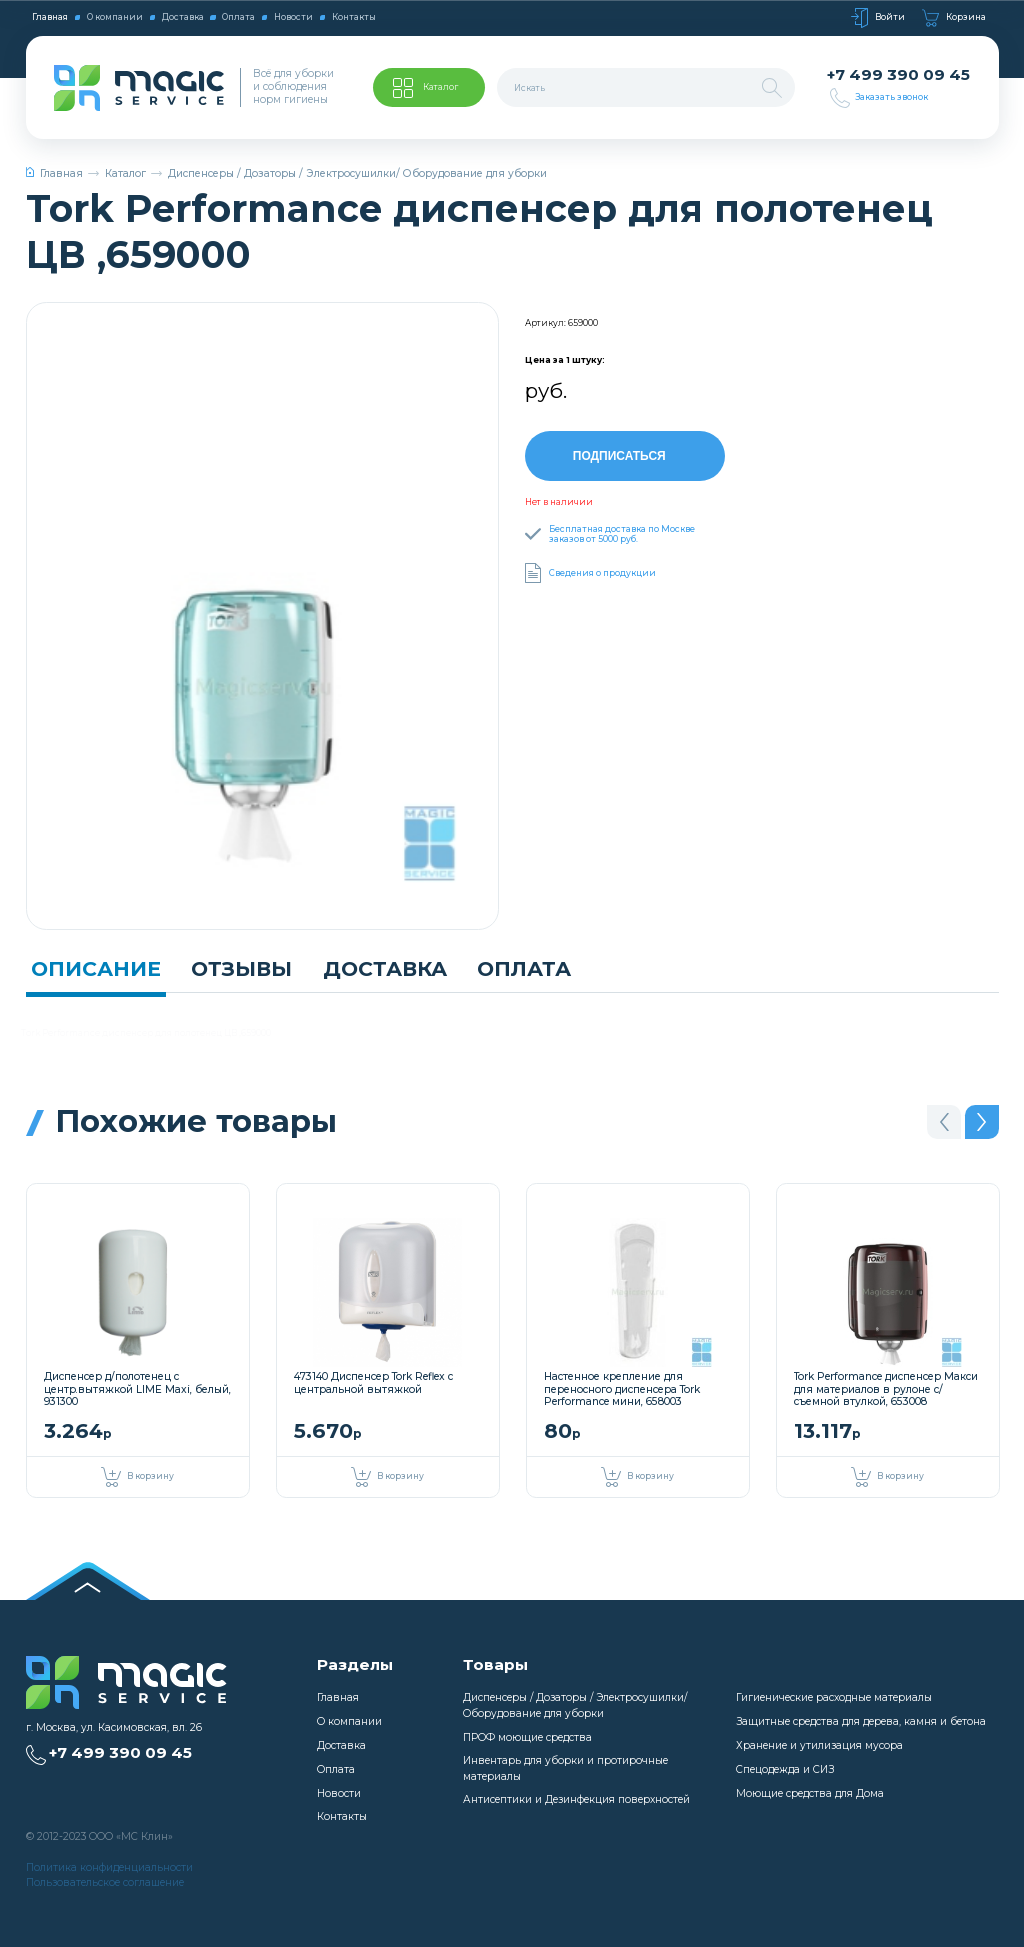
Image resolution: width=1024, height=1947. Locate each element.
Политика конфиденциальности (109, 1867)
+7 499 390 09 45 (898, 75)
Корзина (954, 18)
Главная (50, 17)
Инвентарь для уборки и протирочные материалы (565, 1768)
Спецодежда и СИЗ (785, 1769)
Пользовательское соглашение (105, 1882)
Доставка (183, 17)
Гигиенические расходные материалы (834, 1697)
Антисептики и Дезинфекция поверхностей (576, 1799)
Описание (96, 968)
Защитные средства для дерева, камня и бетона (861, 1721)
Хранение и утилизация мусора (819, 1745)
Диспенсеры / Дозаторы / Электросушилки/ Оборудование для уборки (357, 173)
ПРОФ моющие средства (527, 1737)
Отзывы (241, 968)
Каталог (125, 173)
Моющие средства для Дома (810, 1793)
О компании (115, 17)
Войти (878, 18)
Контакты (354, 17)
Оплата (238, 17)
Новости (293, 17)
